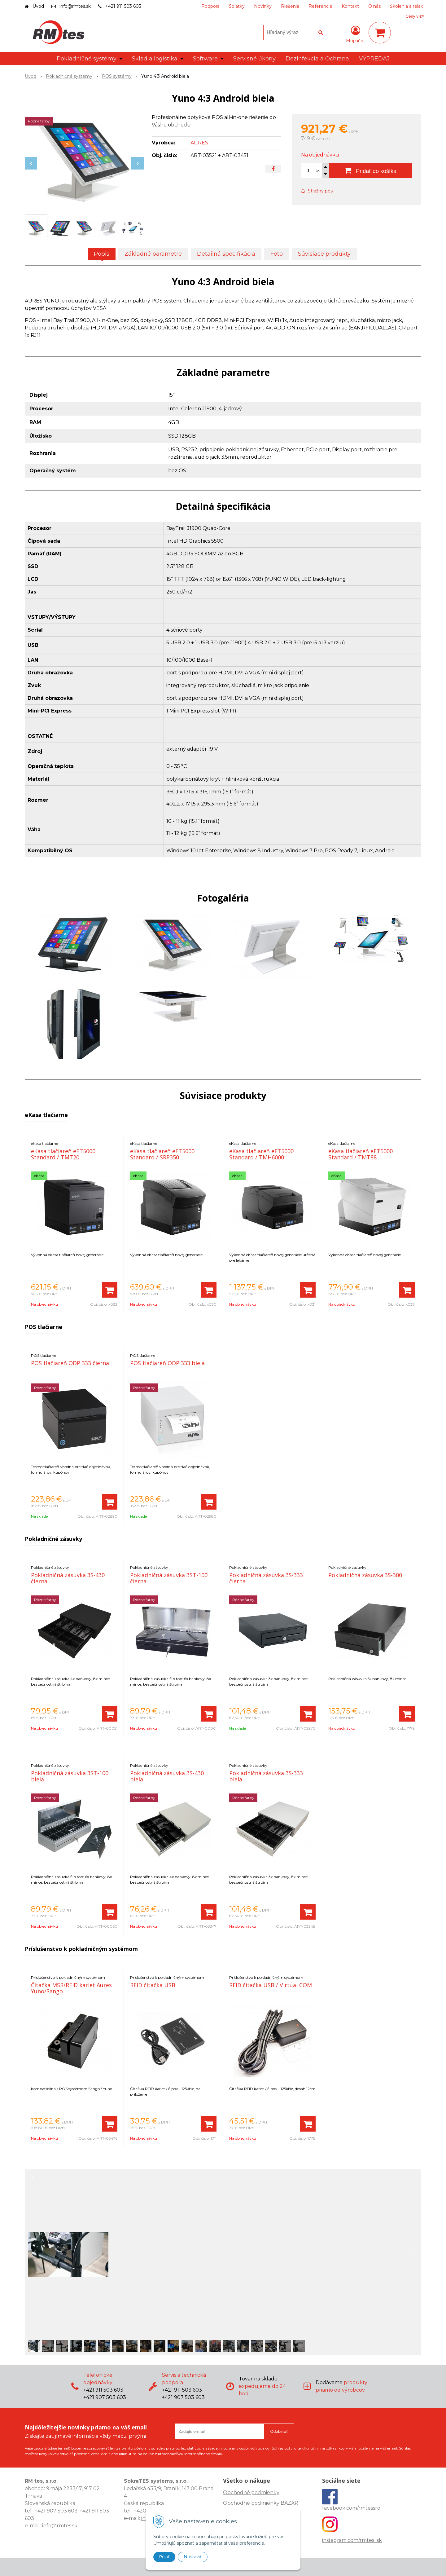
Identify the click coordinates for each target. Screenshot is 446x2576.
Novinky (263, 6)
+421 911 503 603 (123, 6)
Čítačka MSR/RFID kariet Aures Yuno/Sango (71, 1988)
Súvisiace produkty (324, 253)
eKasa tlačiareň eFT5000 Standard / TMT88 (360, 1154)
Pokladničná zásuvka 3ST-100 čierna (169, 1578)
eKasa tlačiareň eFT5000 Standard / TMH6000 (261, 1154)
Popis (101, 253)
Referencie (320, 6)
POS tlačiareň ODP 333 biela (167, 1363)
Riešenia (290, 6)
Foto (276, 253)
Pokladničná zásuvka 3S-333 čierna (266, 1578)
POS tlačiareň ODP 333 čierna (70, 1363)
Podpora (210, 6)
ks (318, 171)
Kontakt (350, 6)
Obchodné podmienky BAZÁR (260, 2503)
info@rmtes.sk (75, 6)
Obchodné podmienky (251, 2492)
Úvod (38, 6)
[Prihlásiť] (355, 34)
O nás (374, 6)
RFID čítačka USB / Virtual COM (270, 1985)
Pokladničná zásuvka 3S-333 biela (266, 1776)
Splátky (237, 6)
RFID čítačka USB (152, 1985)
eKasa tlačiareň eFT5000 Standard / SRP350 (162, 1154)
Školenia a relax (406, 6)
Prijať (164, 2556)
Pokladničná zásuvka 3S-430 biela (167, 1776)
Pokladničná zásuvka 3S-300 (365, 1575)
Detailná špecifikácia (226, 253)
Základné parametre (153, 253)
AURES (199, 143)
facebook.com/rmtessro (351, 2508)
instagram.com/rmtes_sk (352, 2540)
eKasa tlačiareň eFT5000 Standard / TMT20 (63, 1154)
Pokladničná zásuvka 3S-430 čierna (68, 1578)
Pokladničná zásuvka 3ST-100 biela (69, 1776)
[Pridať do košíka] (370, 170)
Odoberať (279, 2431)
